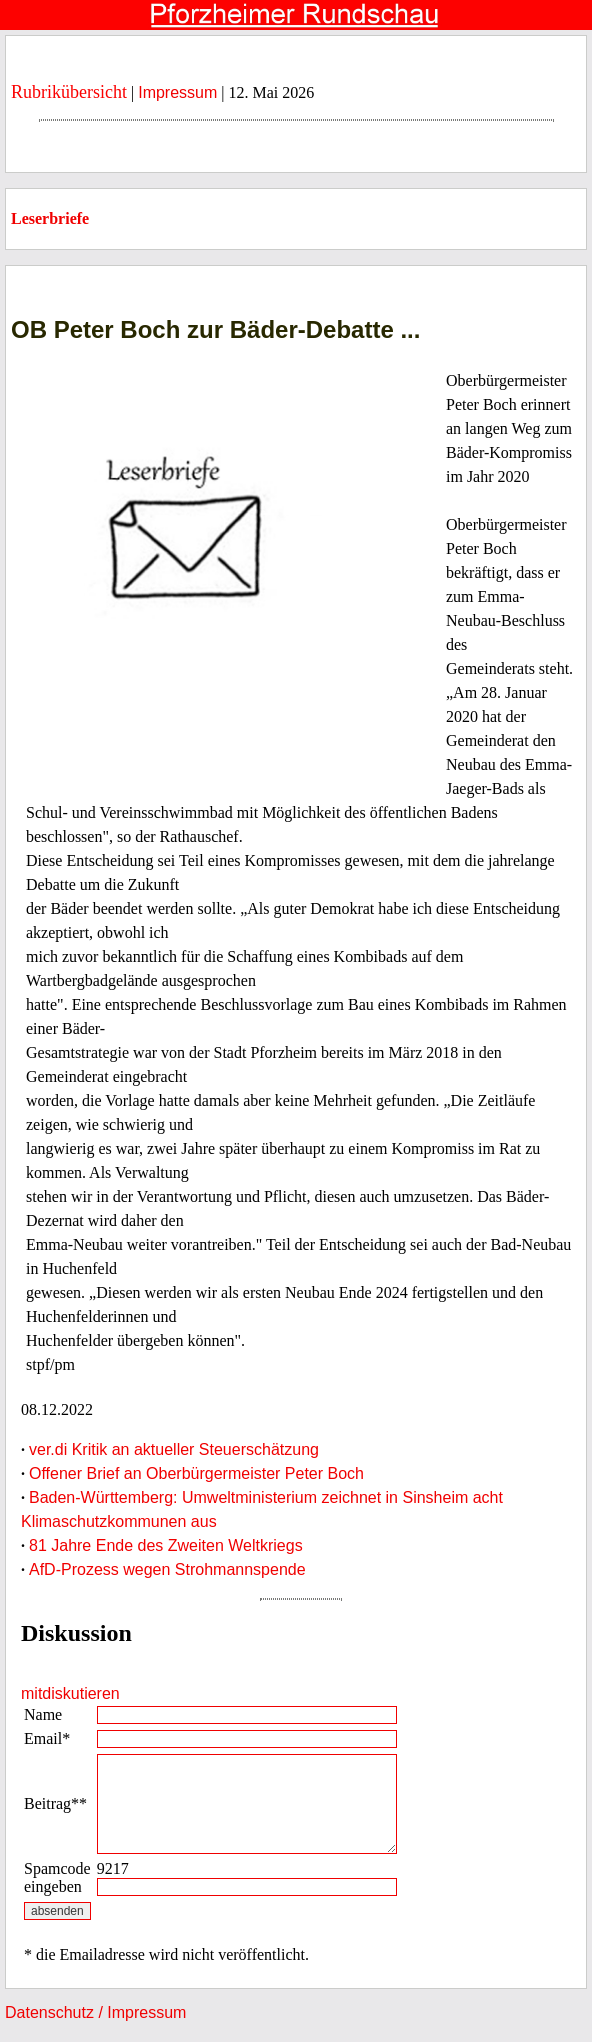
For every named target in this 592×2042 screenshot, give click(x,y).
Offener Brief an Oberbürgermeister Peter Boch (196, 1473)
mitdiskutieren (70, 1693)
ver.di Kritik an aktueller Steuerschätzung (174, 1449)
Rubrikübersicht (69, 92)
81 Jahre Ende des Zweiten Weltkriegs (166, 1545)
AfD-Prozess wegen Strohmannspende (167, 1569)
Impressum (177, 92)
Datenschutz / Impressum (95, 2012)
